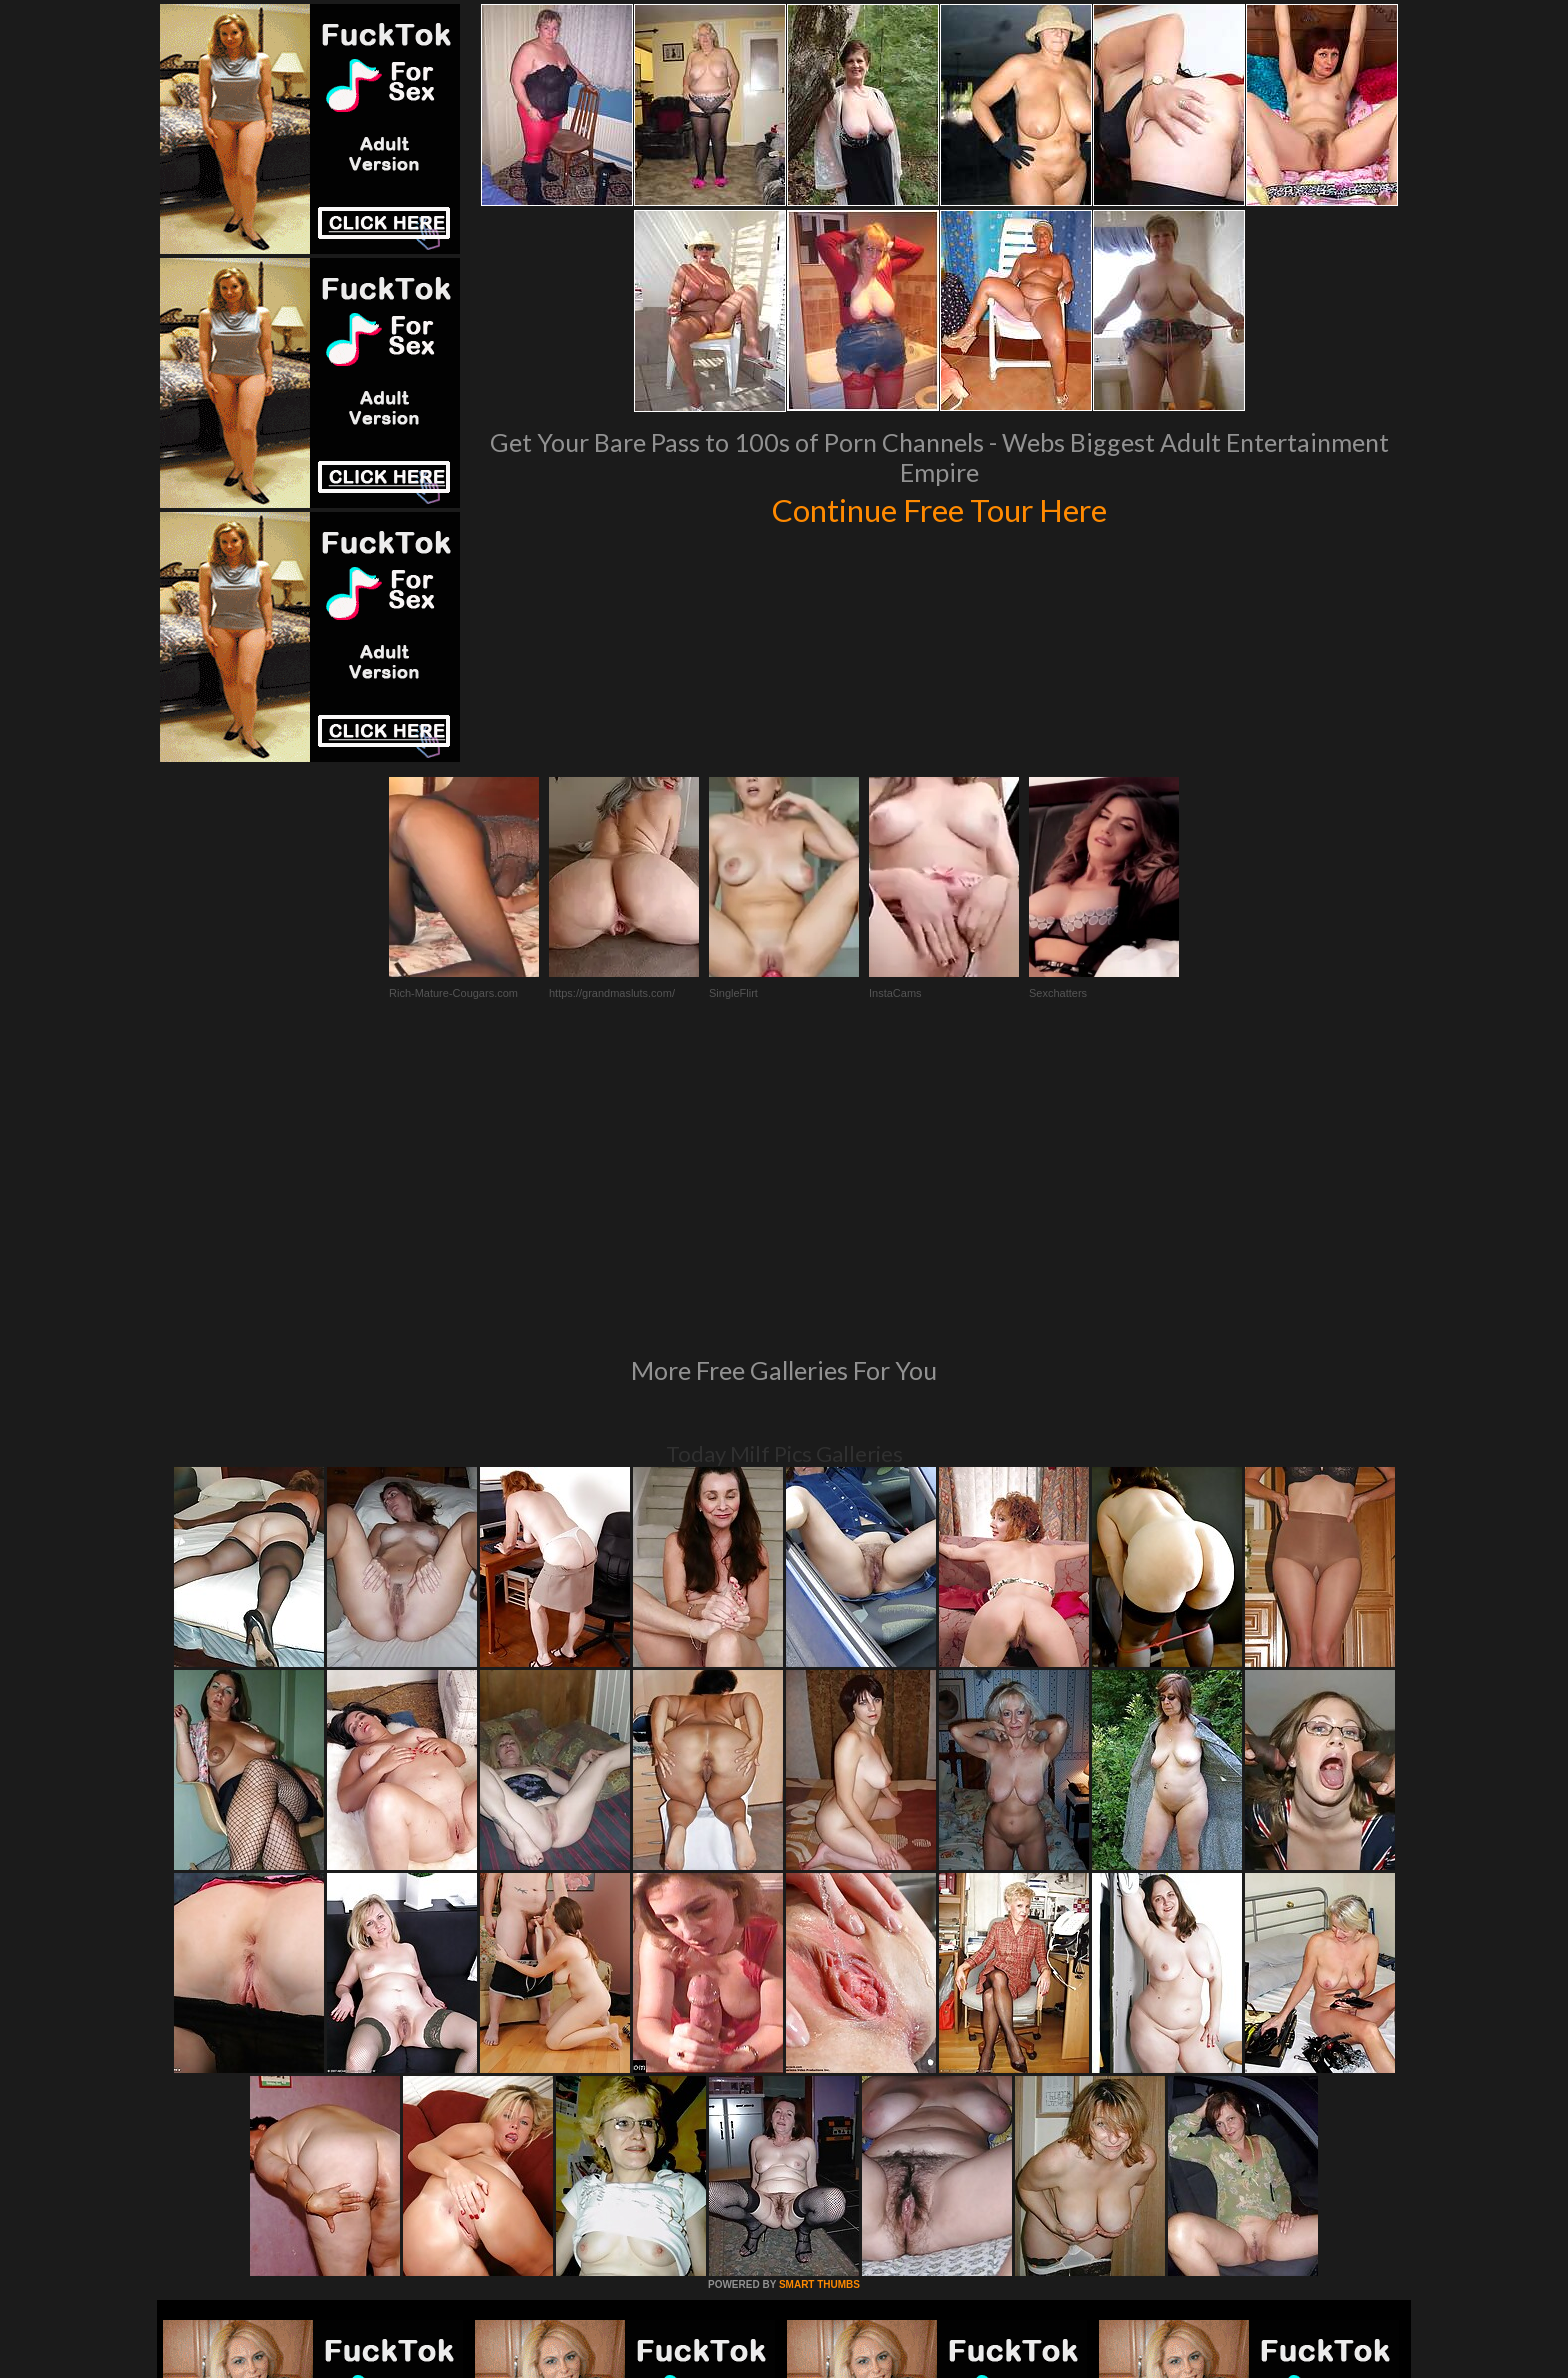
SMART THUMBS (819, 2011)
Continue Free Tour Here (939, 508)
